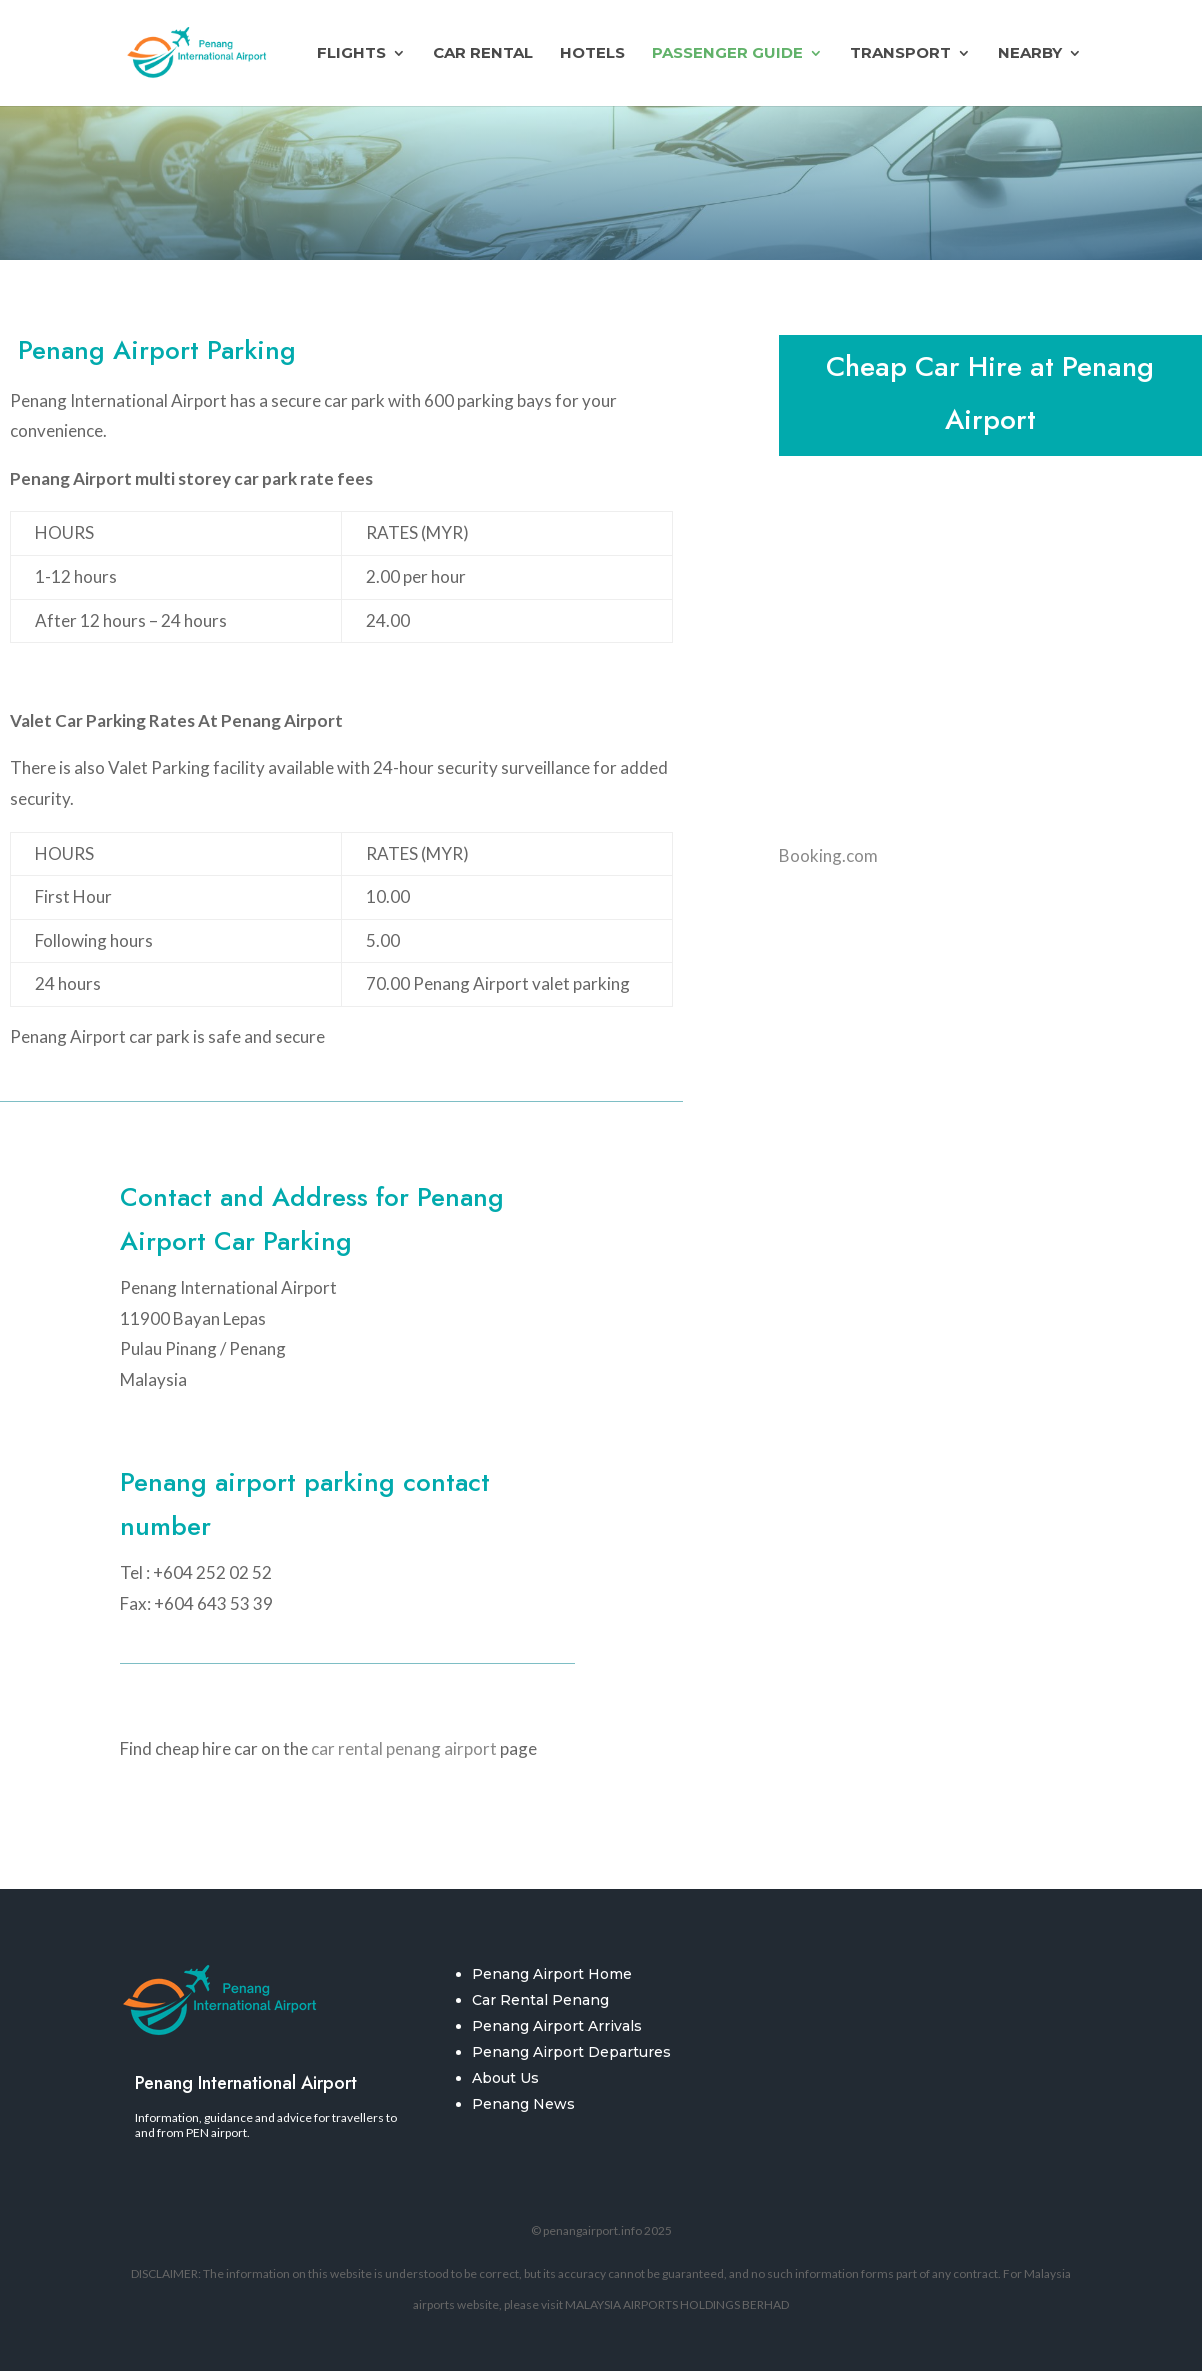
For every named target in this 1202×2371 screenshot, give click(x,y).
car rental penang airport (404, 1748)
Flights (351, 54)
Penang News (523, 2104)
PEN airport (216, 2132)
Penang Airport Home (552, 1974)
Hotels (592, 54)
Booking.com (828, 855)
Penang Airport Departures (571, 2052)
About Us (505, 2078)
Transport (900, 54)
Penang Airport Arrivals (557, 2026)
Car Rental (483, 54)
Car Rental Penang (540, 2000)
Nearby (1030, 54)
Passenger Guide (727, 54)
